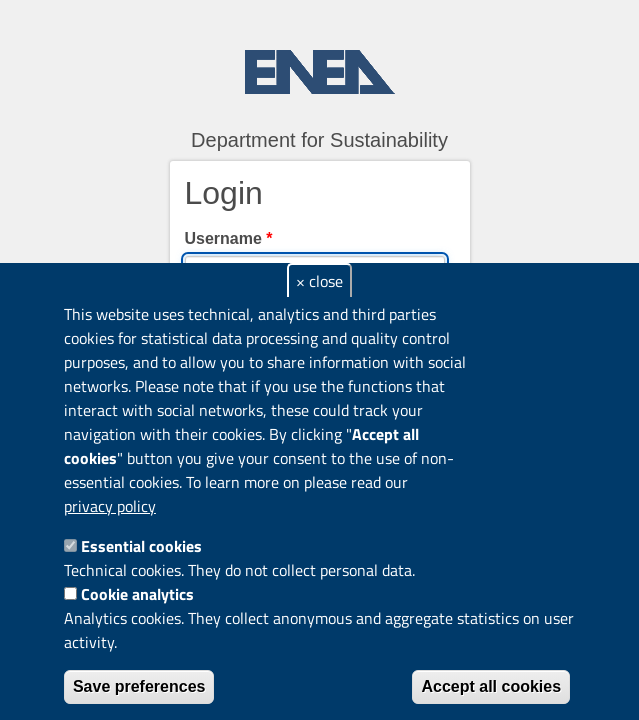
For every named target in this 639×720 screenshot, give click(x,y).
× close (319, 281)
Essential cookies (141, 546)
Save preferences (139, 686)
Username (229, 238)
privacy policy (110, 506)
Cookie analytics (137, 594)
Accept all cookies (491, 686)
